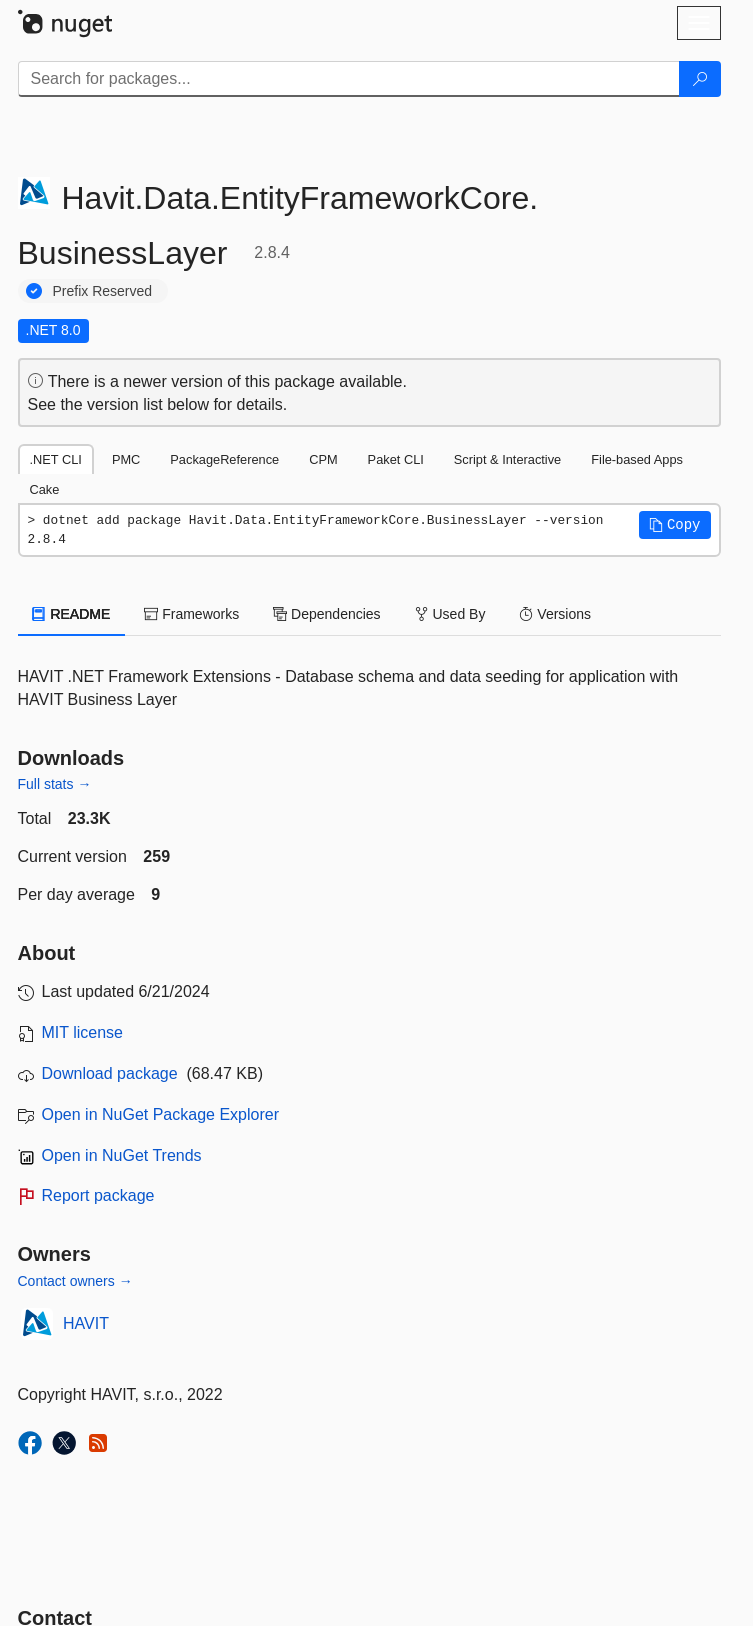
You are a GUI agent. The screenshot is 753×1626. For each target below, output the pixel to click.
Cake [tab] (45, 489)
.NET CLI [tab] (56, 459)
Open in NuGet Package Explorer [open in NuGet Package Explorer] (160, 1114)
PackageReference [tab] (224, 459)
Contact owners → (75, 1281)
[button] (675, 525)
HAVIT (86, 1323)
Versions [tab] (555, 614)
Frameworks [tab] (191, 614)
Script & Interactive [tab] (507, 459)
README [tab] (72, 614)
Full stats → (55, 784)
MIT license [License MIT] (83, 1032)
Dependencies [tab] (326, 614)
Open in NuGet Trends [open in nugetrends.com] (122, 1155)
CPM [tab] (323, 459)
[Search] (700, 79)
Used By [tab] (450, 614)
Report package (98, 1195)
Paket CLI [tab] (396, 459)
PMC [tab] (126, 459)
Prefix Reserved (103, 291)
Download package (110, 1073)
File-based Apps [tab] (637, 459)
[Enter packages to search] (349, 79)
